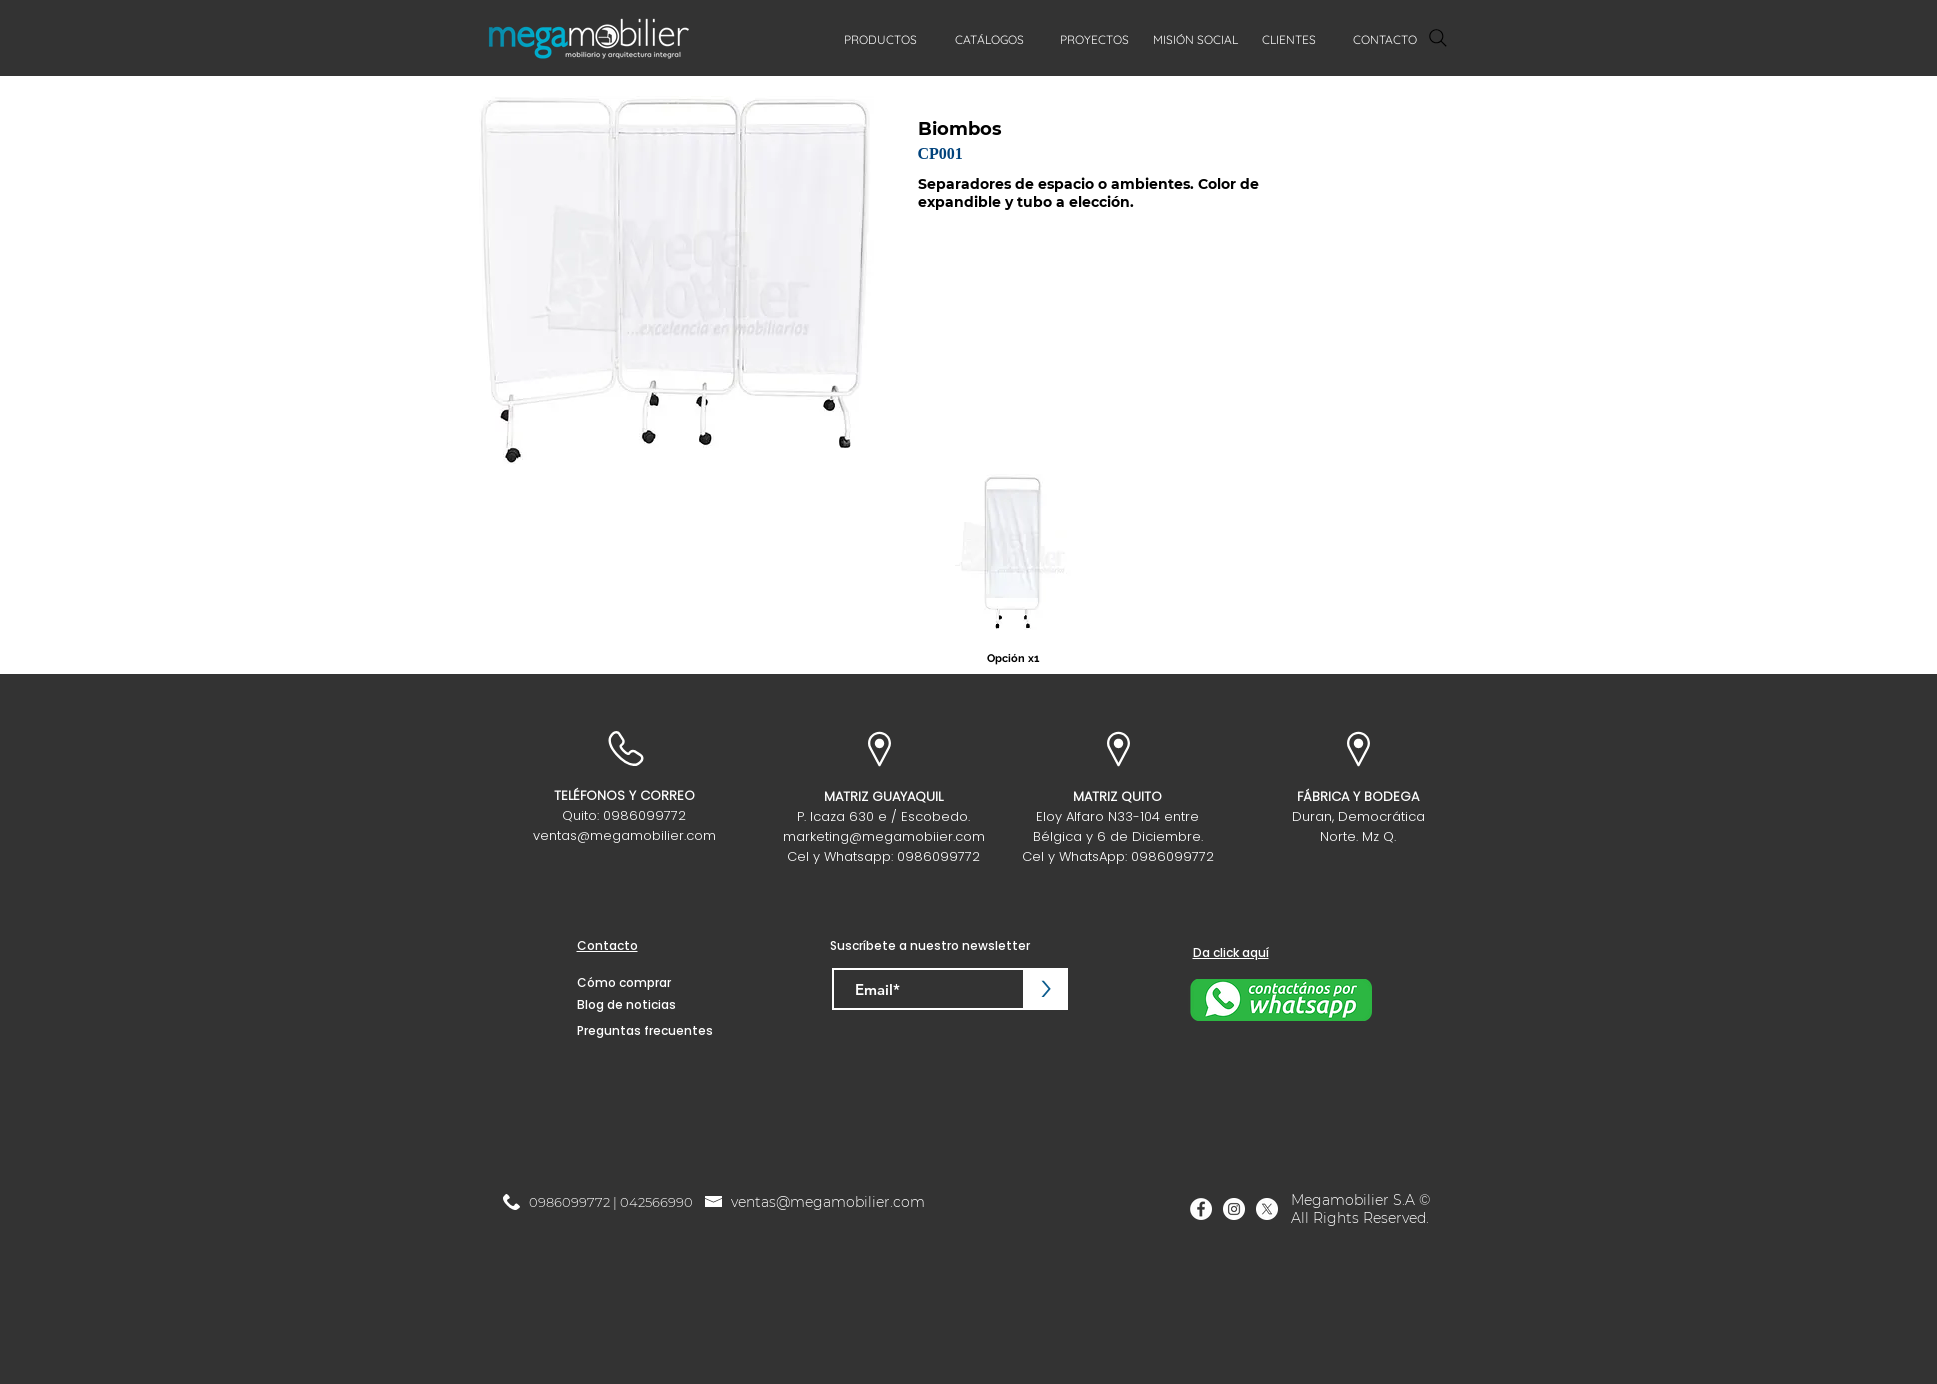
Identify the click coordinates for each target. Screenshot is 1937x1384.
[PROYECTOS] (1095, 40)
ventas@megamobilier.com (624, 835)
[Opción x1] (1013, 658)
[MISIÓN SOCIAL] (1196, 40)
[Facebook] (1201, 1209)
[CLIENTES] (1289, 40)
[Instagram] (1234, 1209)
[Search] (1438, 38)
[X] (1267, 1209)
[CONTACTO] (1385, 40)
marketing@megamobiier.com (884, 836)
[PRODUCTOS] (880, 40)
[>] (1046, 989)
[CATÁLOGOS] (989, 40)
